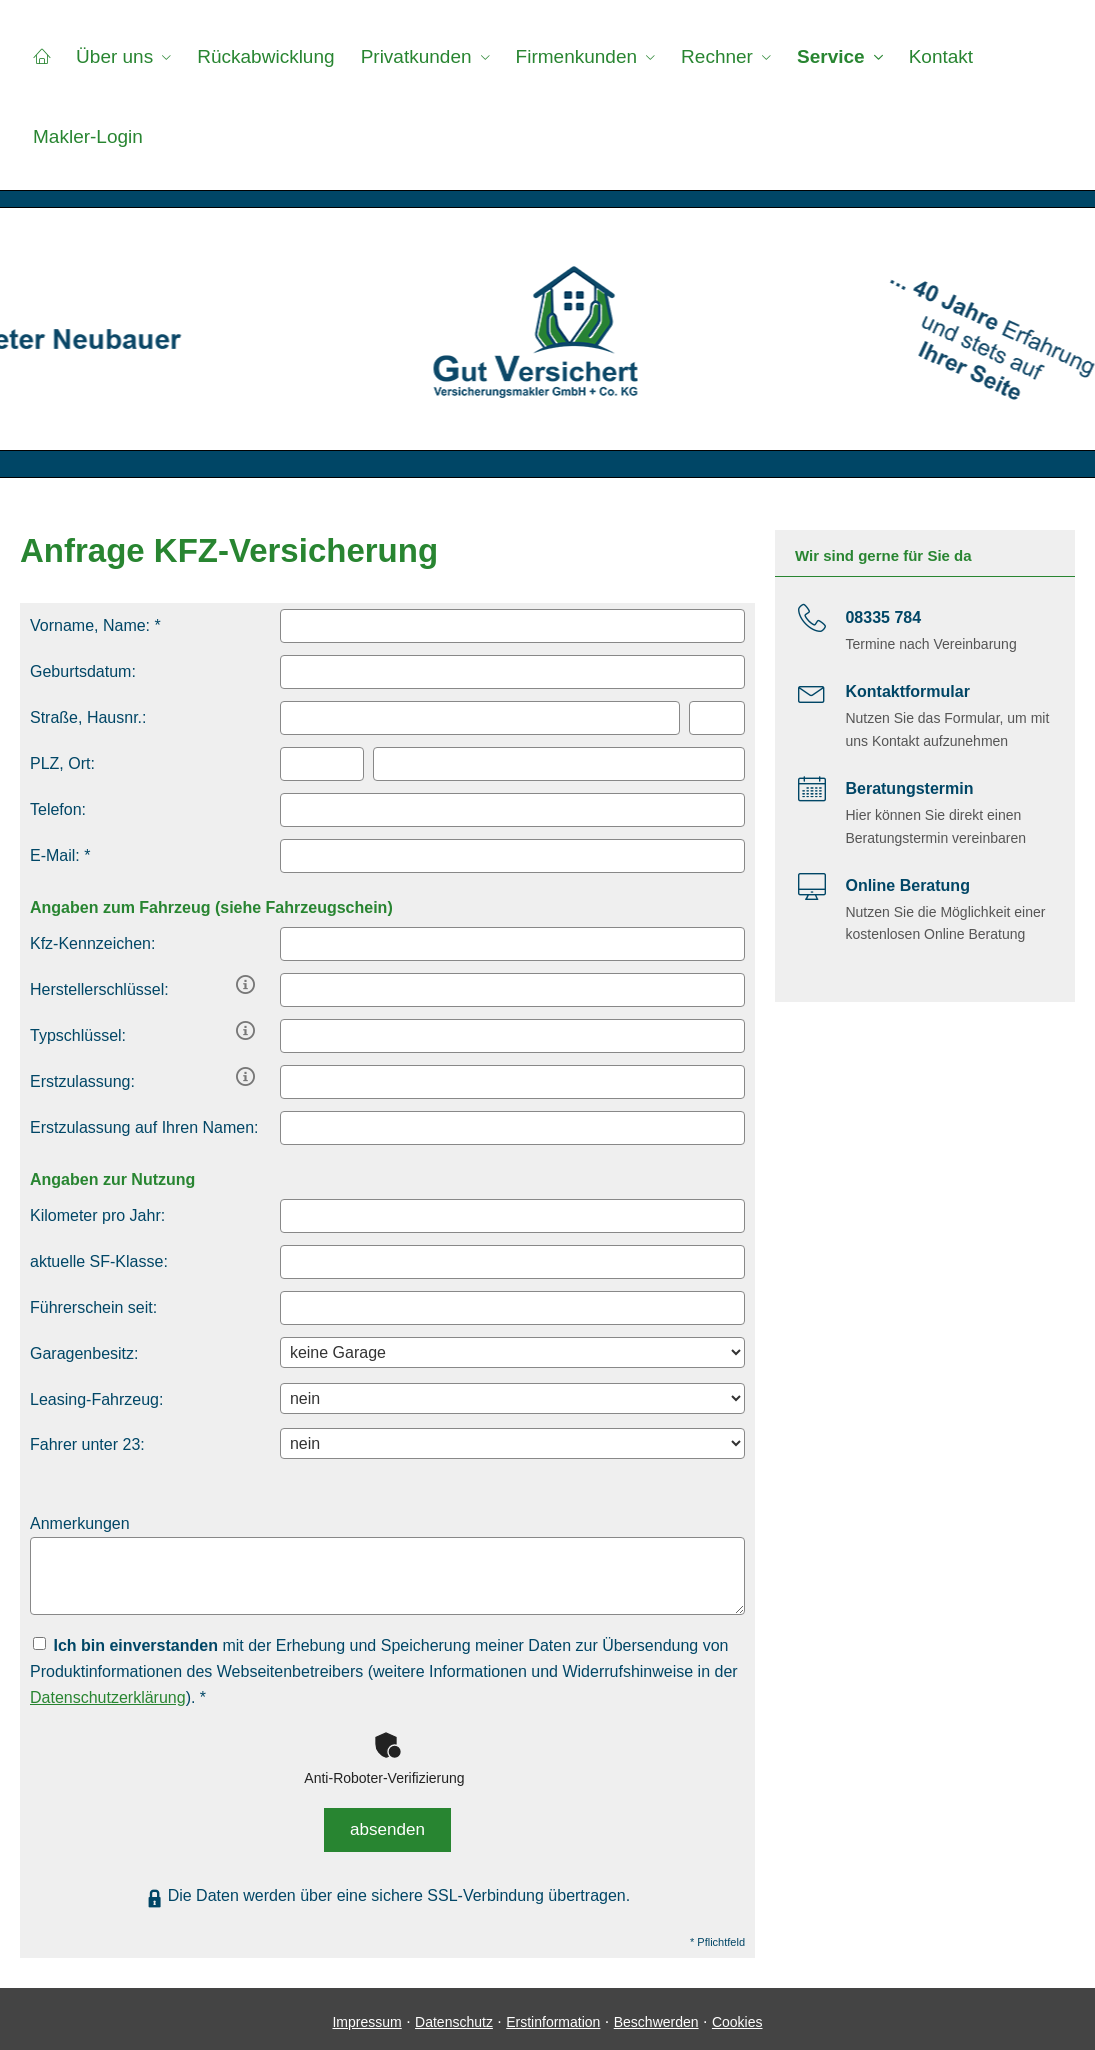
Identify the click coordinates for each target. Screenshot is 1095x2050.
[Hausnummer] (717, 718)
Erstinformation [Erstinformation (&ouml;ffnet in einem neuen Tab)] (553, 2015)
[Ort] (559, 764)
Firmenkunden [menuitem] (566, 56)
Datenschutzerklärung (108, 1697)
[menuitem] (40, 56)
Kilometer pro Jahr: (97, 1215)
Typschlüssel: (78, 1035)
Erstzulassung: (82, 1081)
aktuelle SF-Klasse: (99, 1261)
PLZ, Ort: (62, 763)
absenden (388, 1826)
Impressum (366, 2015)
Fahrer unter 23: (87, 1444)
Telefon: (58, 809)
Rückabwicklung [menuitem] (260, 56)
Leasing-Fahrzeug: (96, 1399)
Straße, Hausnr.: (88, 717)
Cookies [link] (737, 2015)
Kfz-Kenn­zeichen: (92, 943)
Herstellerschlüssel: (99, 989)
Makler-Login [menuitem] (87, 136)
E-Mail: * (60, 855)
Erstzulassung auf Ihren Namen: (144, 1127)
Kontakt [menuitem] (925, 56)
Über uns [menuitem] (111, 56)
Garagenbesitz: (84, 1353)
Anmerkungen (80, 1523)
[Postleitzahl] (322, 764)
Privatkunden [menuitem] (408, 56)
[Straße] (480, 718)
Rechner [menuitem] (706, 56)
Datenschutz (454, 2015)
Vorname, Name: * (95, 625)
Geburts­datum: (83, 671)
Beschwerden (656, 2015)
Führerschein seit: (93, 1307)
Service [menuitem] (818, 56)
